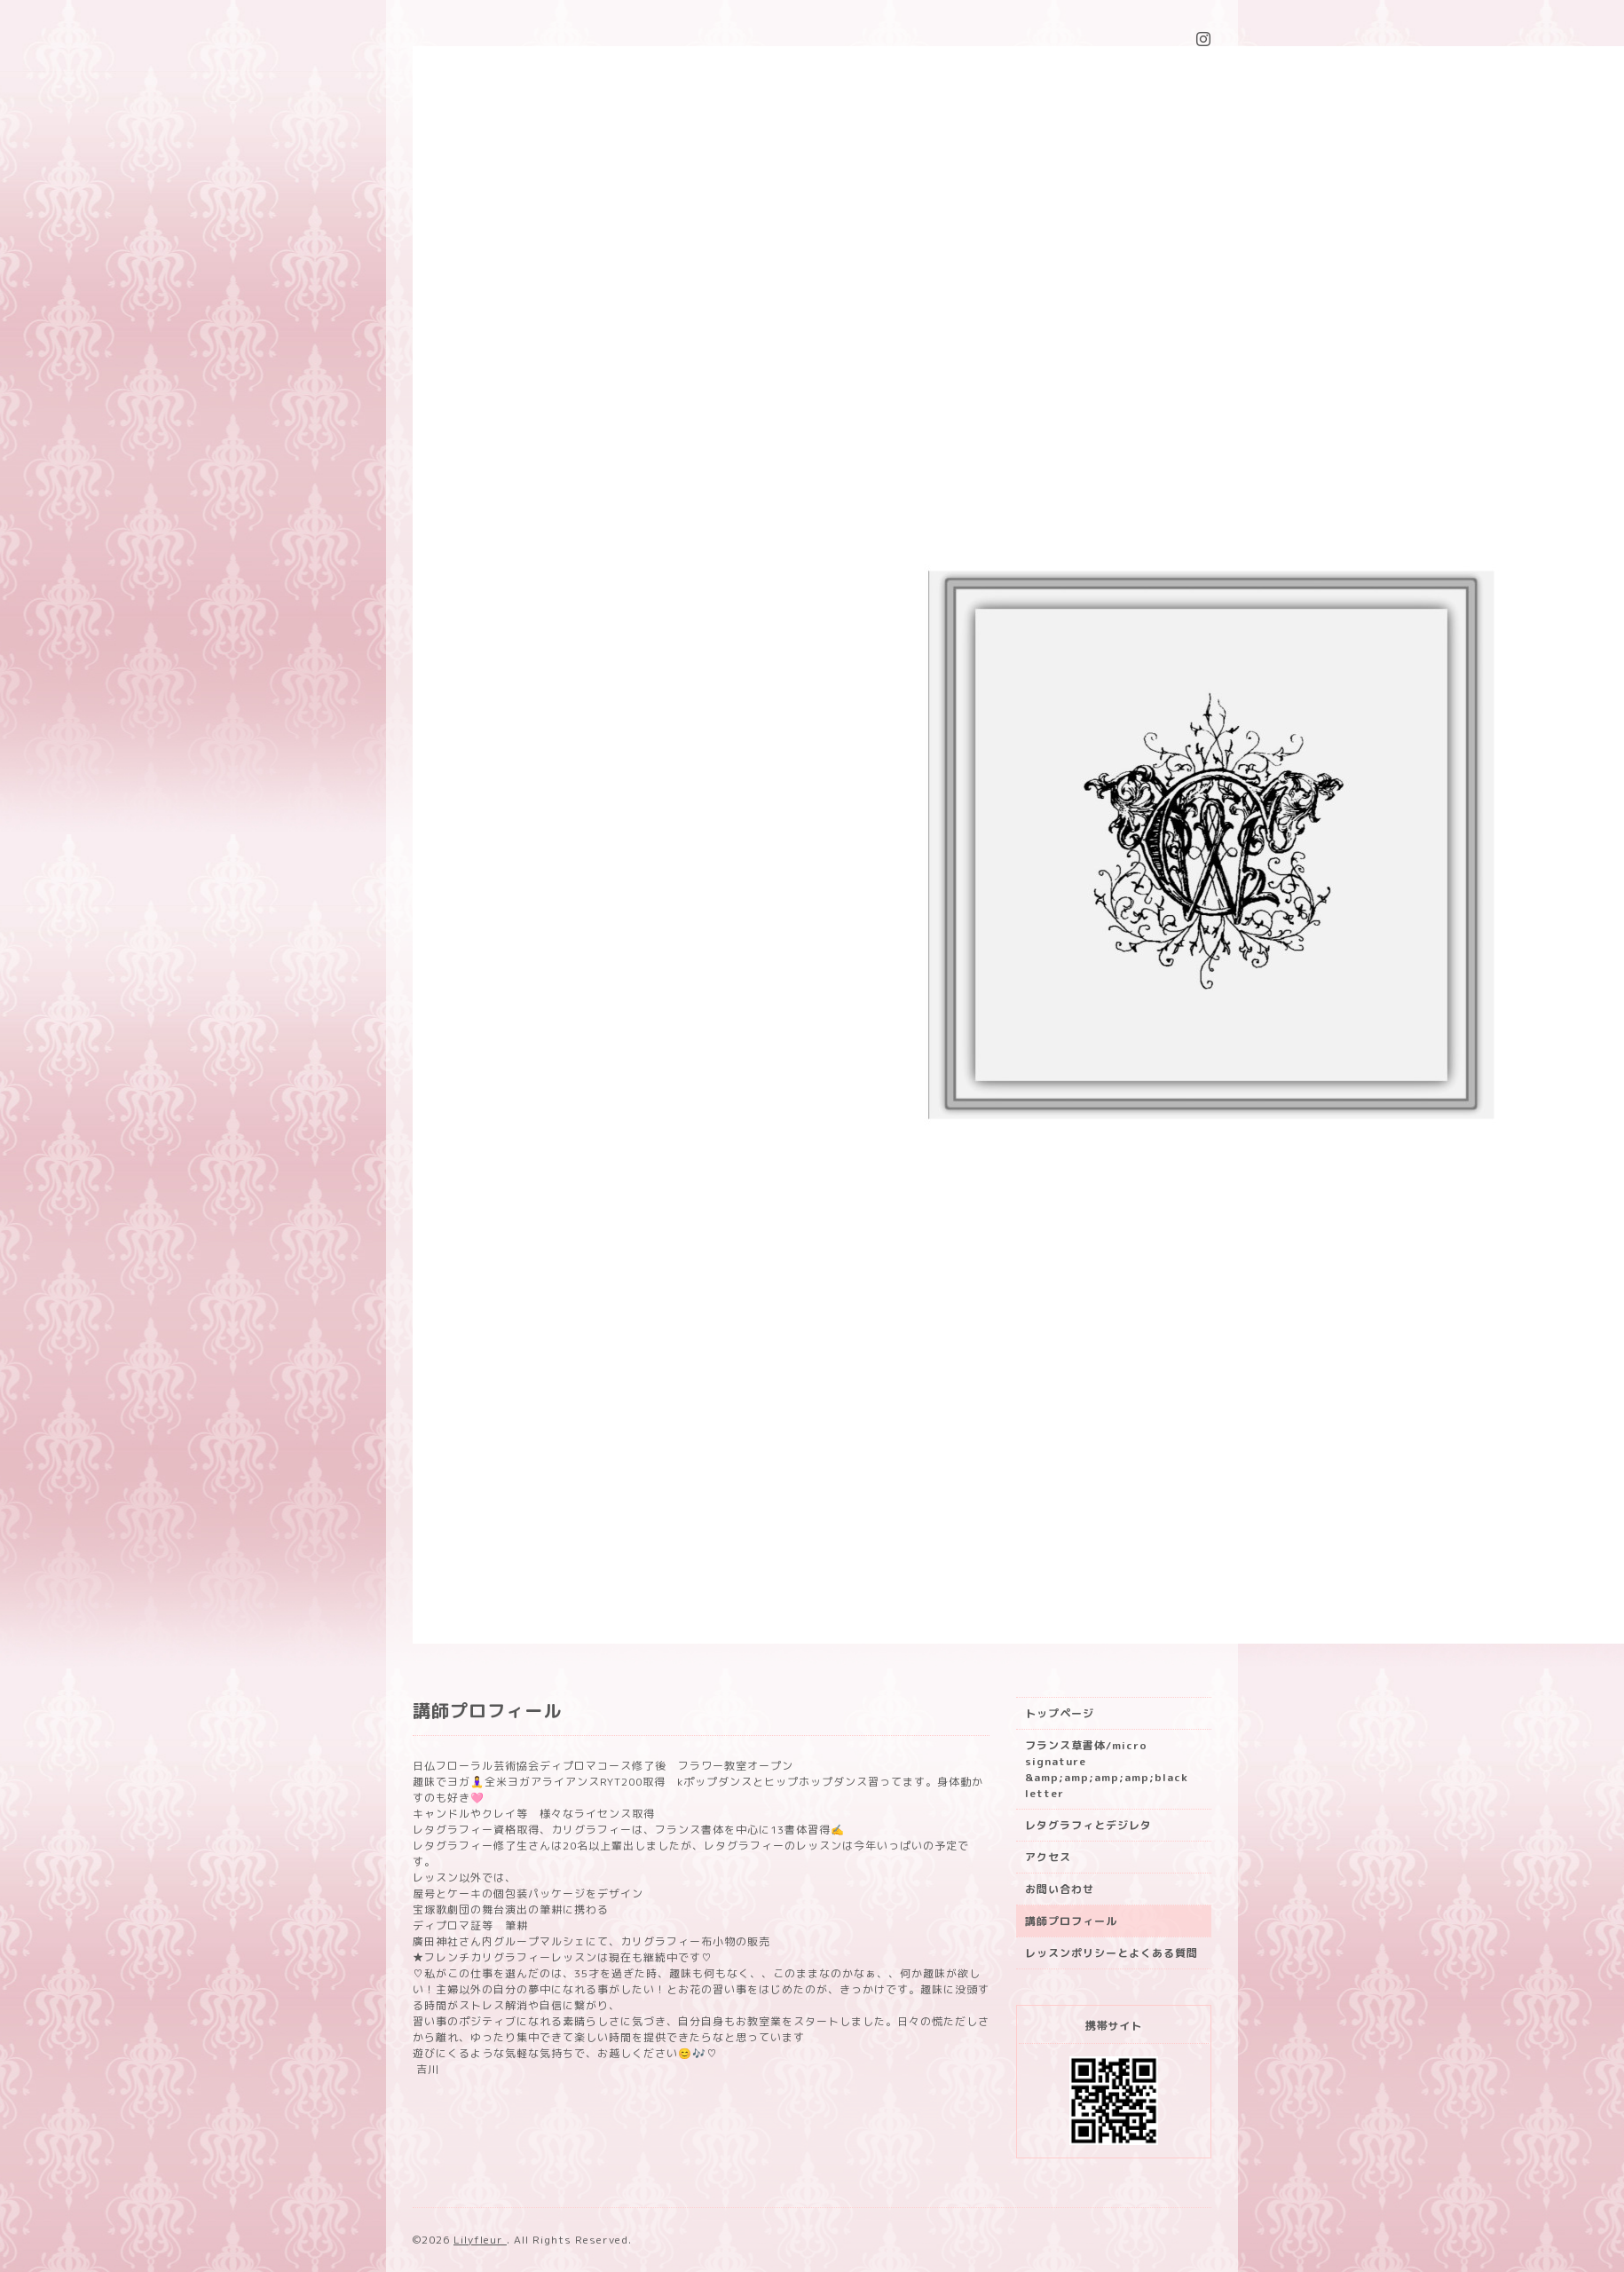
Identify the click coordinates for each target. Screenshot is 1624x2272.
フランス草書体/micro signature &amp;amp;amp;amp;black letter (1106, 1769)
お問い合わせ (1059, 1889)
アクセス (1048, 1857)
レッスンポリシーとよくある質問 (1111, 1952)
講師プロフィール (1071, 1921)
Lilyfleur (480, 2239)
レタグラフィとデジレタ (1088, 1825)
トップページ (1059, 1713)
